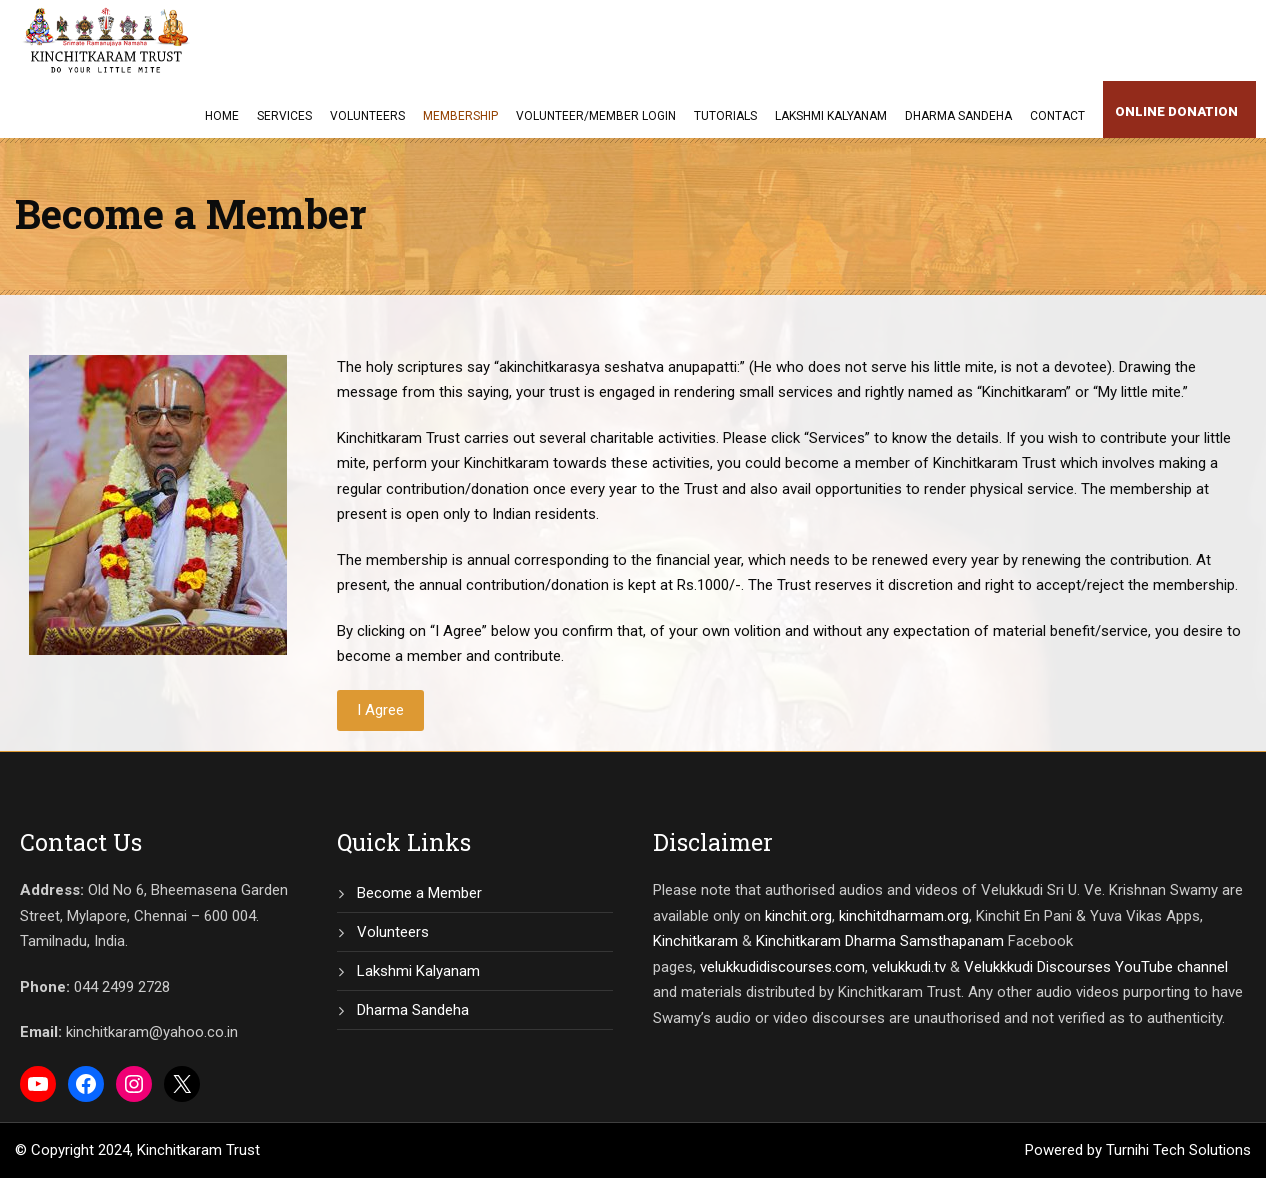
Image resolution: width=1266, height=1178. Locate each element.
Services (284, 116)
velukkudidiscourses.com (782, 967)
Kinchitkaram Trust (198, 1150)
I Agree (380, 710)
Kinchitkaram (695, 941)
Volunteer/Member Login (596, 116)
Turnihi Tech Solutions (1178, 1150)
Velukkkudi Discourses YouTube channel (1096, 967)
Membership (460, 116)
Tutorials (725, 116)
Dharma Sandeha (958, 116)
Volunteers (367, 116)
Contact (1057, 116)
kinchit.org (798, 916)
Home (222, 116)
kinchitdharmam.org (904, 916)
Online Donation (1176, 111)
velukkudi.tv (909, 967)
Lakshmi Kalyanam (831, 116)
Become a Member (419, 893)
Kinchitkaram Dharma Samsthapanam (880, 941)
